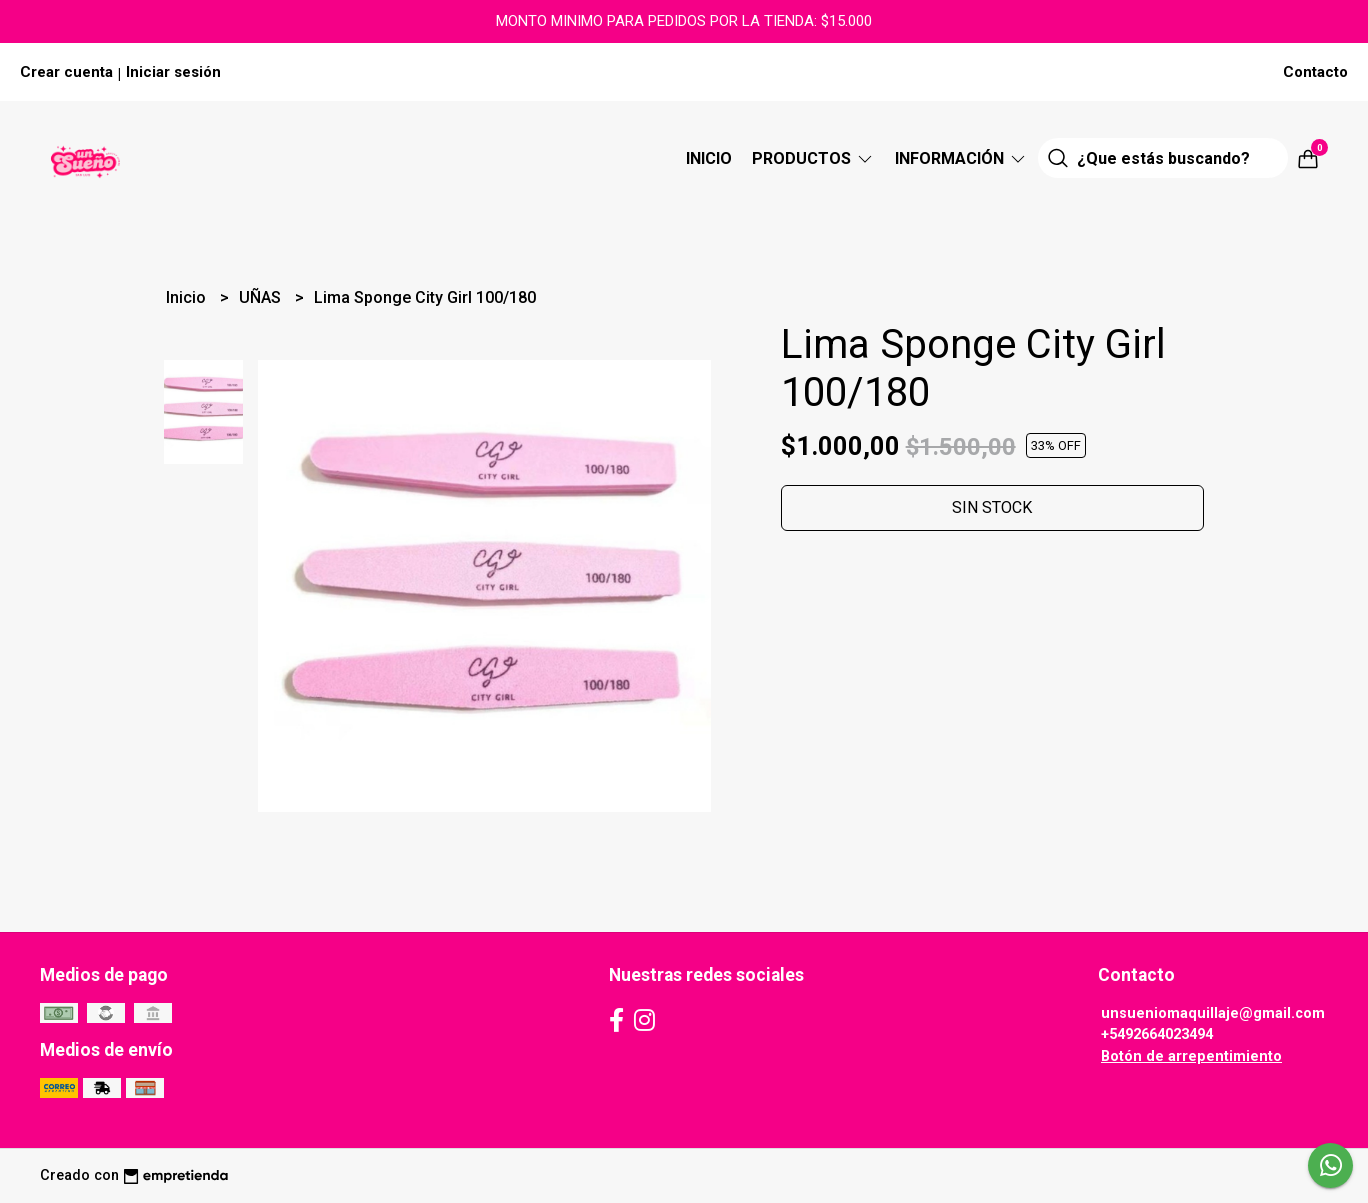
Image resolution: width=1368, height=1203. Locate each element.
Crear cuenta (66, 72)
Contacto (1315, 72)
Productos (813, 158)
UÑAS (262, 297)
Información (961, 158)
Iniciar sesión (173, 72)
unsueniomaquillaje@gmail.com (1213, 1013)
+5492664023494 (1157, 1034)
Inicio (709, 158)
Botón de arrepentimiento (1191, 1056)
